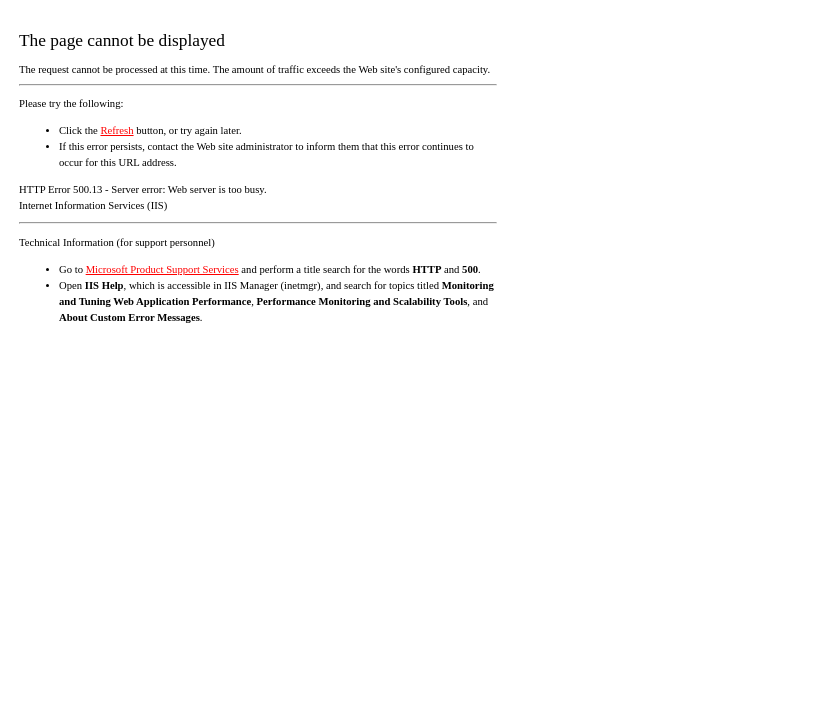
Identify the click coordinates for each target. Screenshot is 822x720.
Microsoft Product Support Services (162, 269)
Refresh (116, 130)
